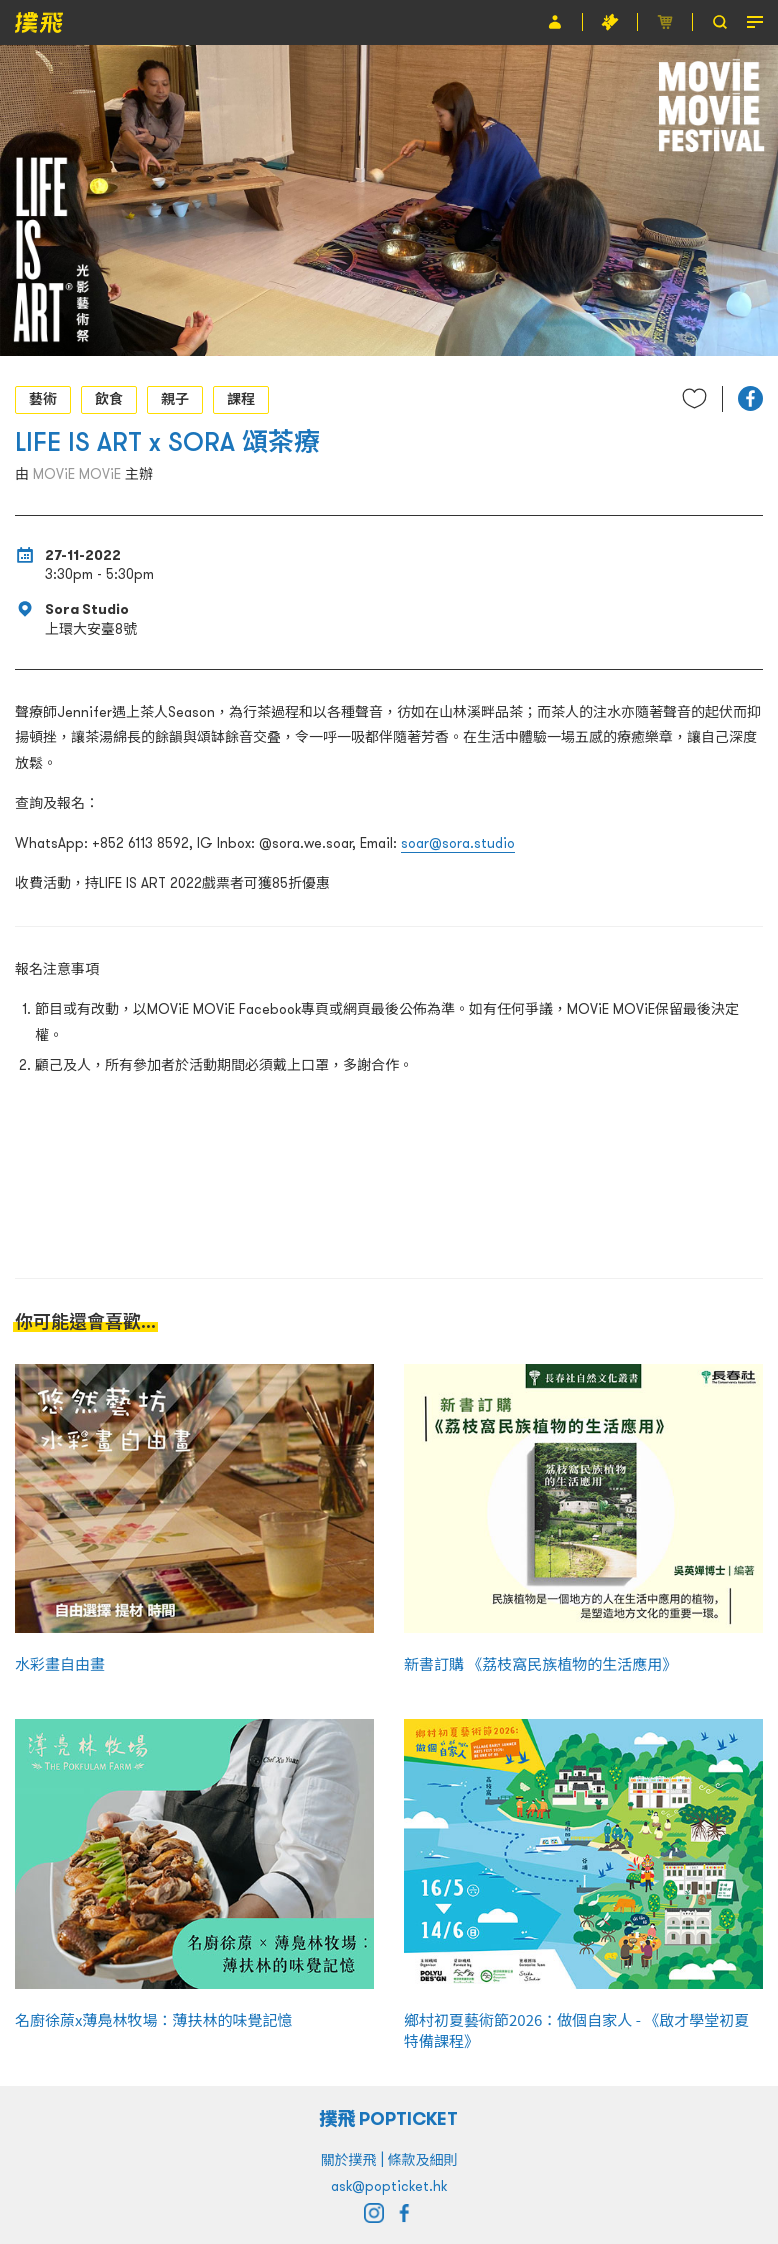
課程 (241, 399)
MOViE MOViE (77, 474)
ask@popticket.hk (389, 2186)
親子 (175, 399)
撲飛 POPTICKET (389, 2118)
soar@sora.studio (458, 843)
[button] (750, 398)
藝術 (43, 399)
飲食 (109, 399)
